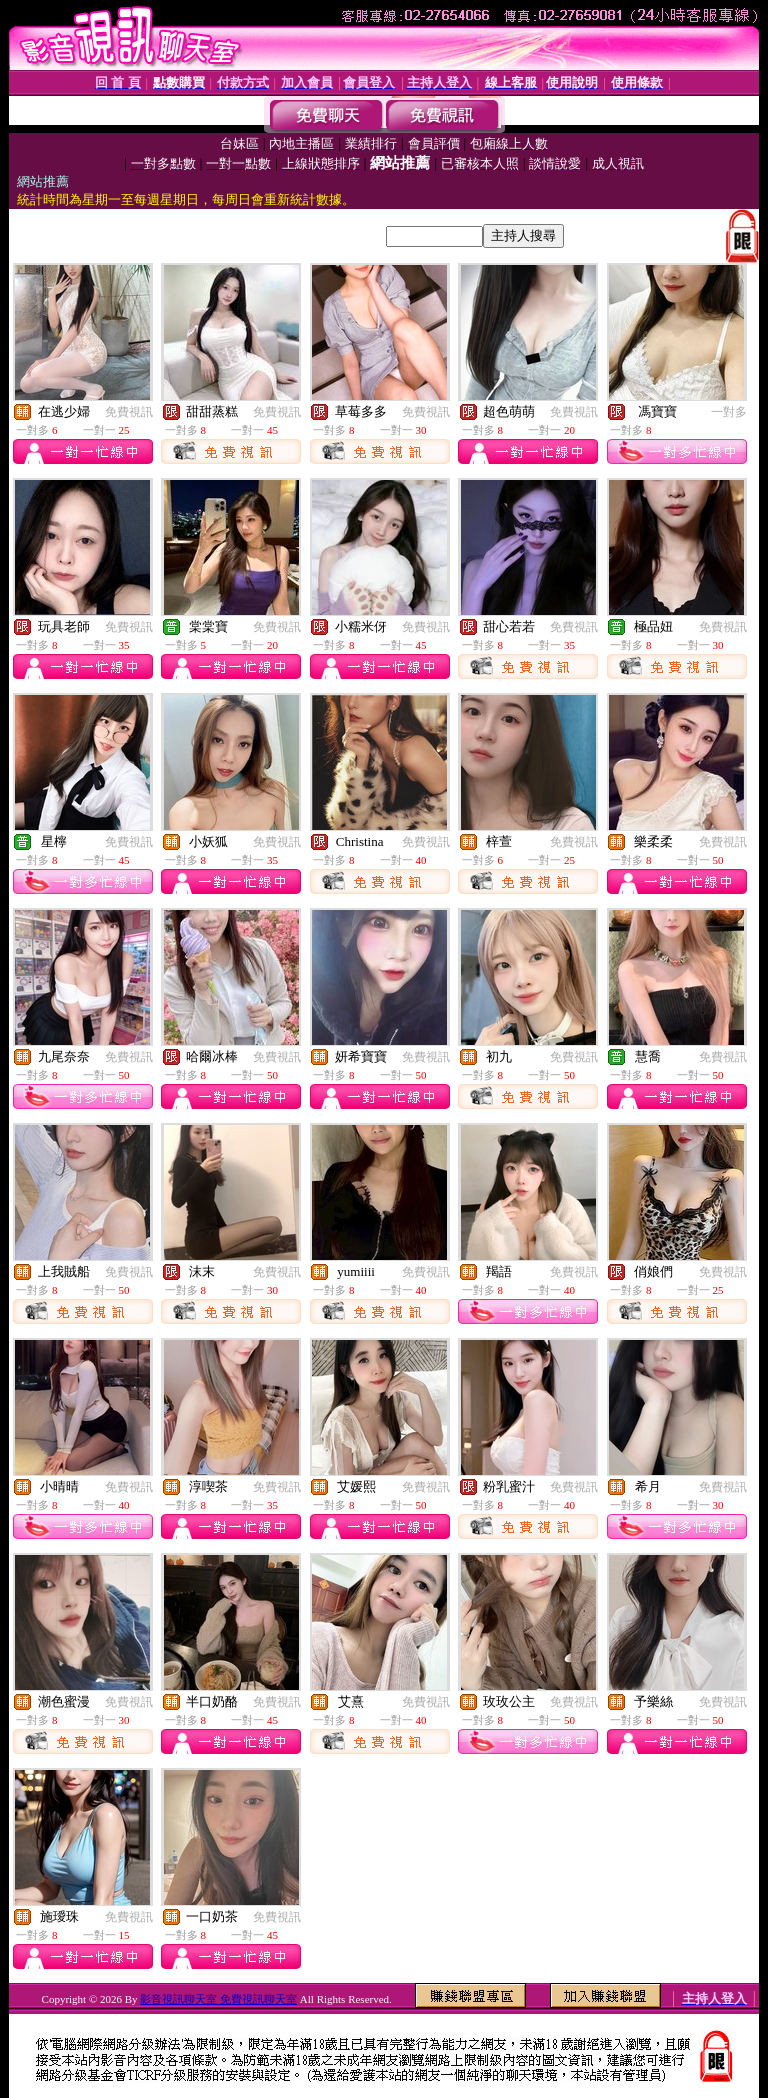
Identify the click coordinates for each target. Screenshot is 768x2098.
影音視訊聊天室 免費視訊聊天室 (218, 1999)
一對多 (729, 412)
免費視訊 (129, 412)
